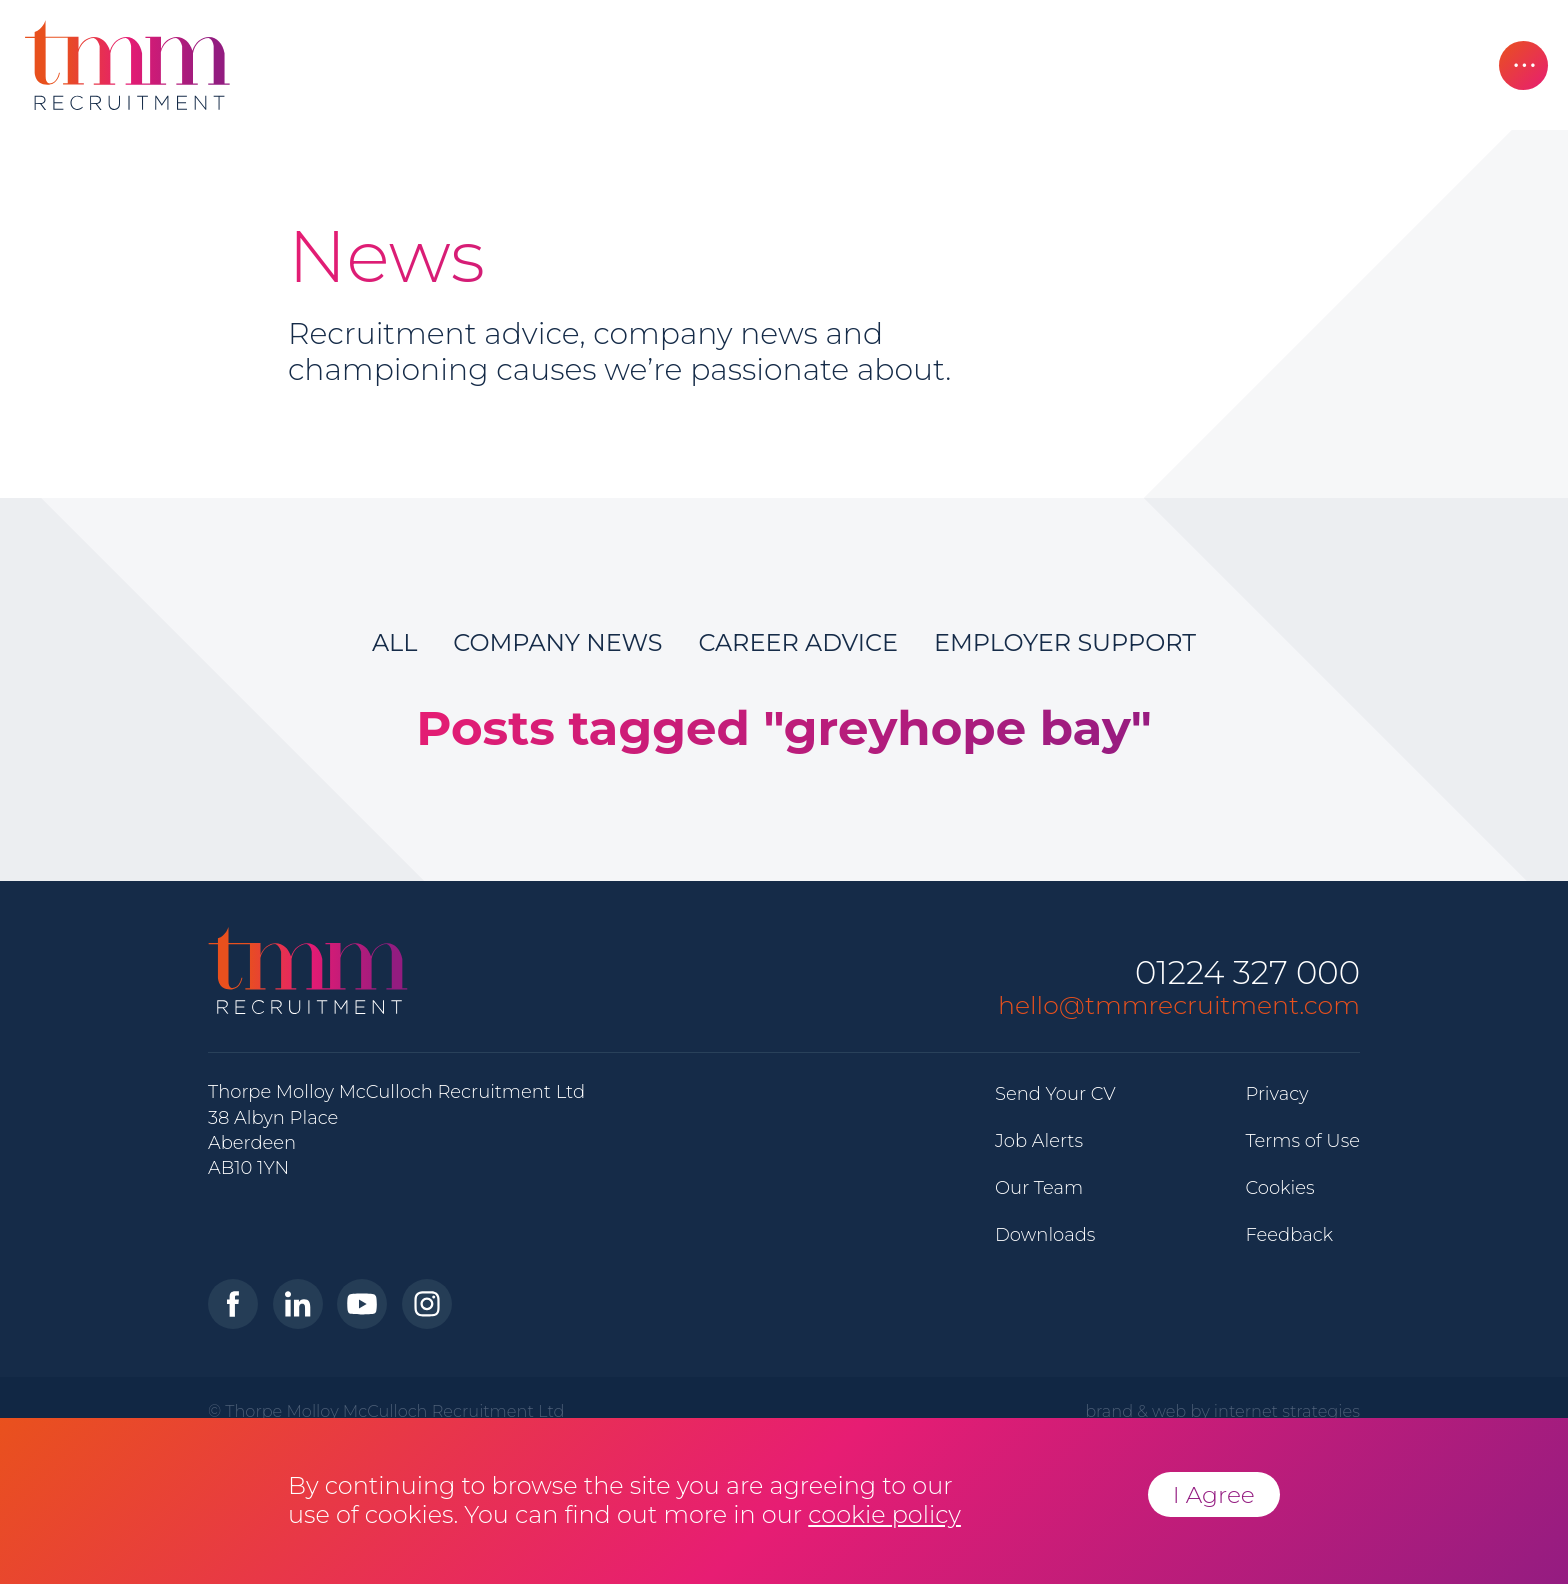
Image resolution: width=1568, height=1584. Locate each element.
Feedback (1289, 1235)
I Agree (1214, 1494)
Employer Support (1065, 642)
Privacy (1276, 1094)
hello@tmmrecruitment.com (1179, 1005)
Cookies (1279, 1188)
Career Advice (798, 642)
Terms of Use (1302, 1141)
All (394, 642)
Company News (557, 642)
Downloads (1045, 1235)
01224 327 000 (1247, 973)
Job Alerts (1039, 1141)
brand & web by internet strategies (1222, 1411)
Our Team (1039, 1188)
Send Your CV (1055, 1094)
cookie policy (884, 1514)
